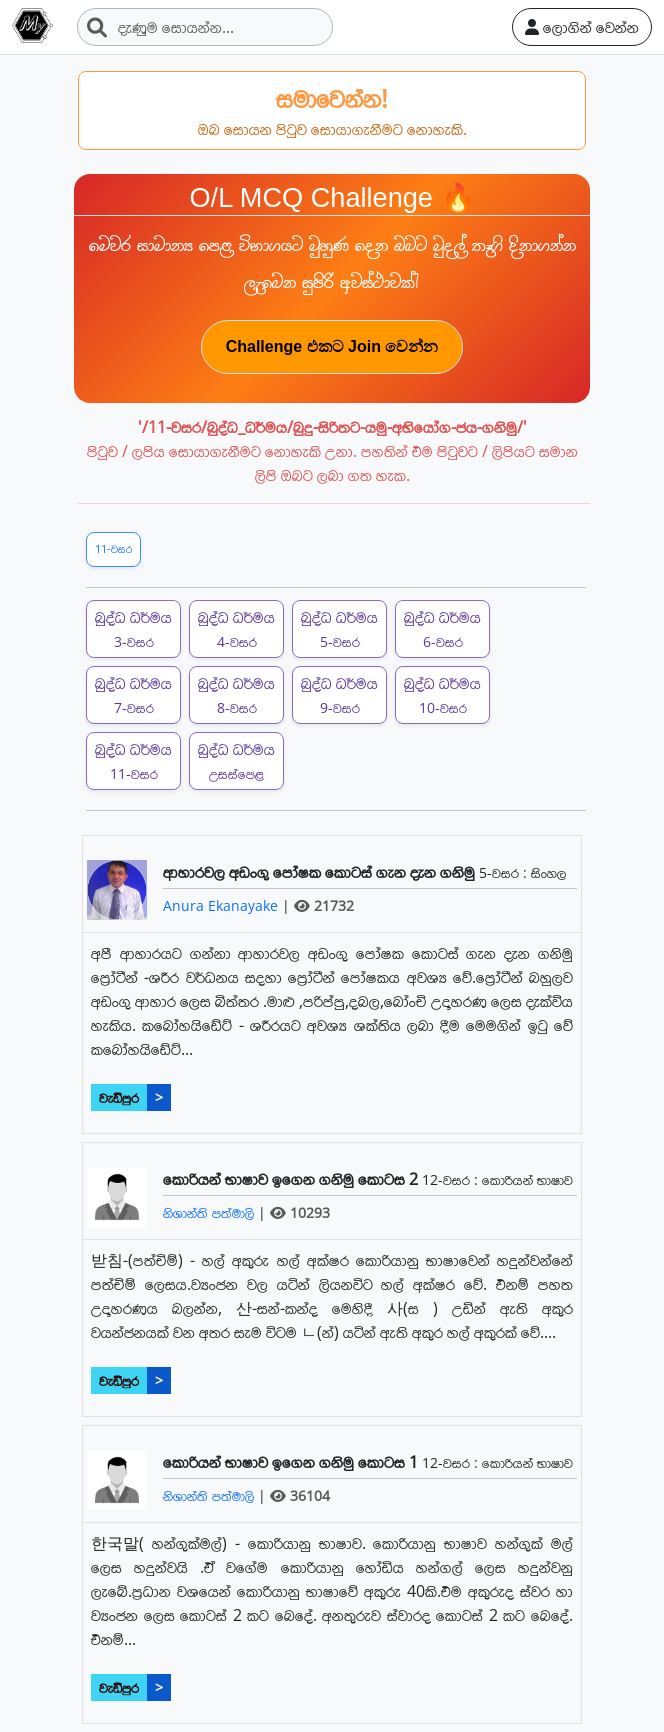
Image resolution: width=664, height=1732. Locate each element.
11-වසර (113, 548)
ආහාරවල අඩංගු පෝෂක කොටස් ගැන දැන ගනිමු (321, 872)
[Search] (205, 27)
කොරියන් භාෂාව (527, 1179)
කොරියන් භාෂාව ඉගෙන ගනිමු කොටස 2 (292, 1179)
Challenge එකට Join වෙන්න (332, 346)
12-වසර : (452, 1179)
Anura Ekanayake (222, 905)
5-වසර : (505, 872)
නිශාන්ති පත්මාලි (210, 1212)
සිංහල (548, 872)
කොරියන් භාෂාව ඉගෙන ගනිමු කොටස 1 (292, 1462)
